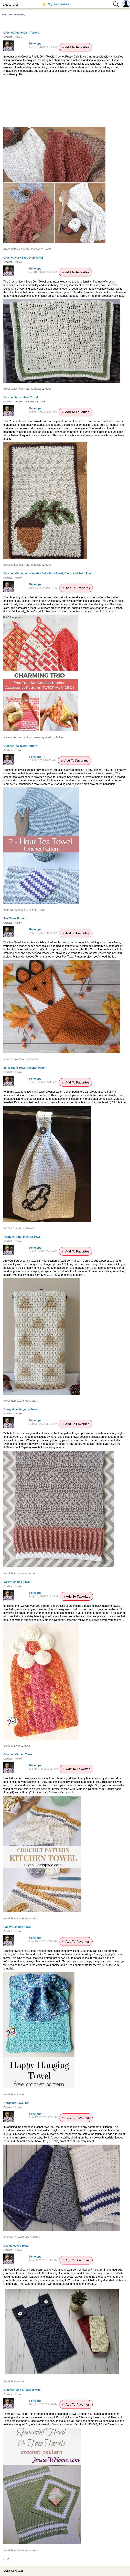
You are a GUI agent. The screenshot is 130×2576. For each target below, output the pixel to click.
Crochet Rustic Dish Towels (21, 32)
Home (18, 37)
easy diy (24, 249)
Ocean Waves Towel (16, 2245)
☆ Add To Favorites (75, 47)
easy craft (31, 1400)
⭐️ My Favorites (55, 4)
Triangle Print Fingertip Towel (22, 1236)
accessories (10, 249)
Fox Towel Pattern (15, 918)
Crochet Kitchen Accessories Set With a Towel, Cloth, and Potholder (47, 573)
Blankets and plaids (35, 401)
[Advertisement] (65, 101)
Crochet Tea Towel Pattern (20, 745)
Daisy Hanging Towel (16, 1581)
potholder (58, 737)
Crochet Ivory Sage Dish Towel (23, 257)
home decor (10, 1059)
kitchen (33, 909)
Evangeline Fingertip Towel (20, 1409)
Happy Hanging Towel (17, 1926)
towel (48, 249)
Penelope (35, 43)
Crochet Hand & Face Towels (21, 2389)
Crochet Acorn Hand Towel (20, 397)
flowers (18, 1745)
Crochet (7, 37)
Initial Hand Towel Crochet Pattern (25, 1067)
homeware (36, 249)
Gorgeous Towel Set (16, 2103)
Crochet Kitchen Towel (17, 1754)
